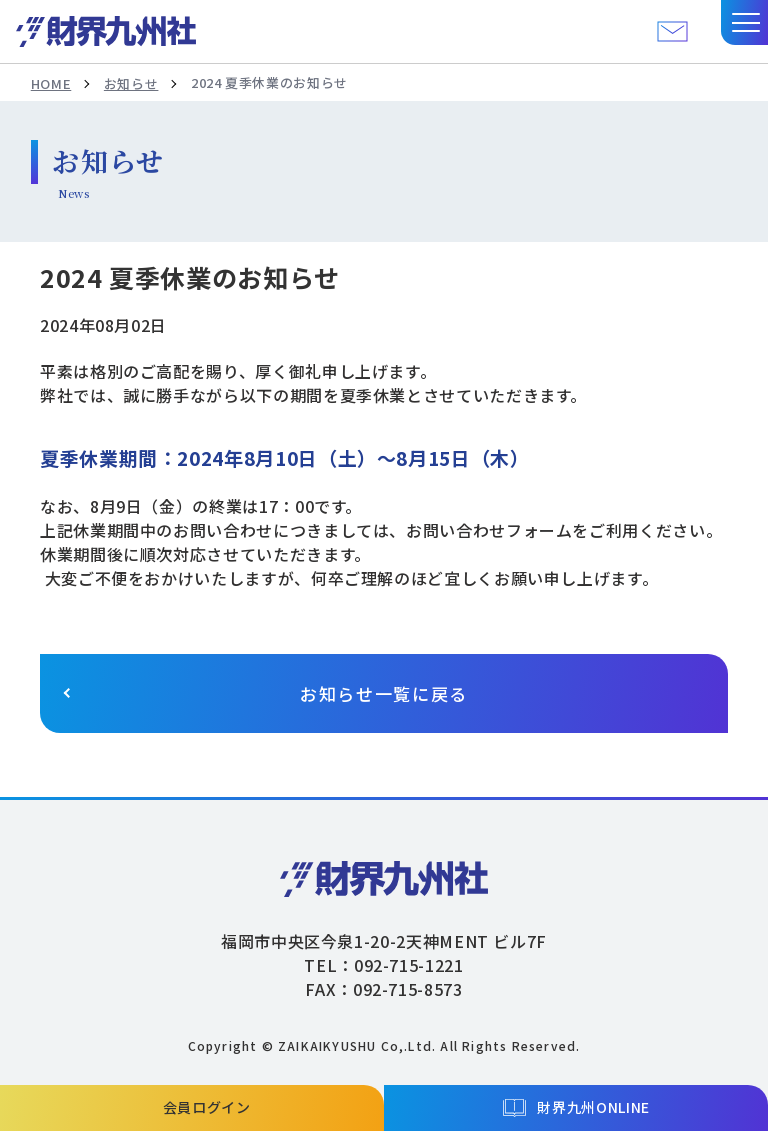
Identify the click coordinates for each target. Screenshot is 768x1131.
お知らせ (131, 83)
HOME (51, 83)
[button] (744, 22)
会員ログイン (207, 1107)
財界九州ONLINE (593, 1107)
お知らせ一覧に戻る (384, 693)
